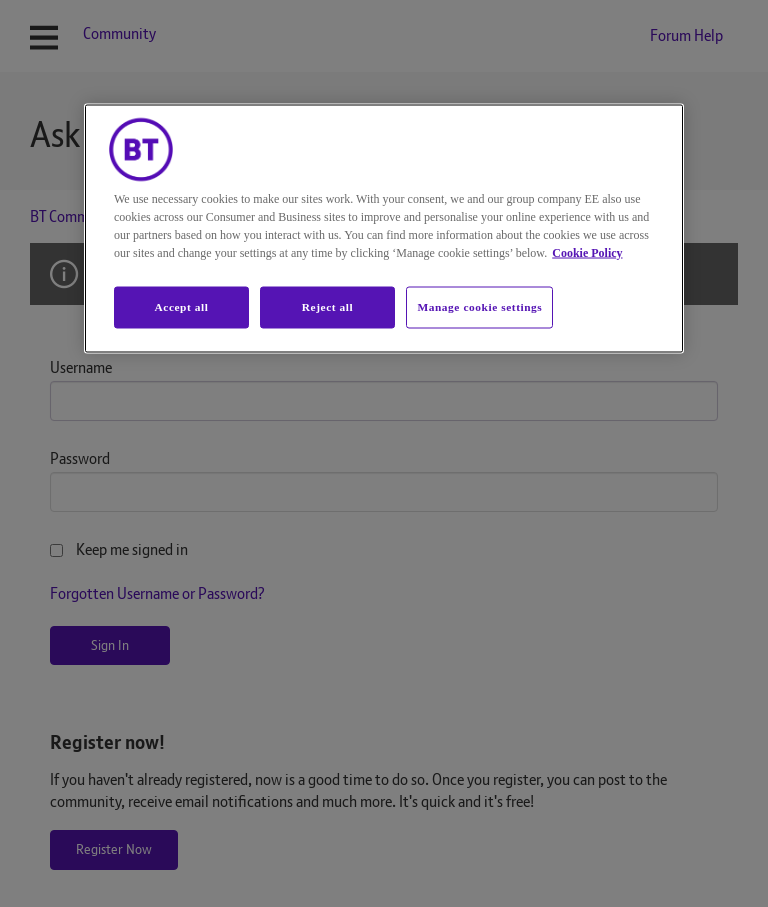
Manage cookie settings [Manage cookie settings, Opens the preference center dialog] (479, 307)
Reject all (327, 307)
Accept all (181, 307)
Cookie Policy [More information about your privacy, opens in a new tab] (587, 253)
